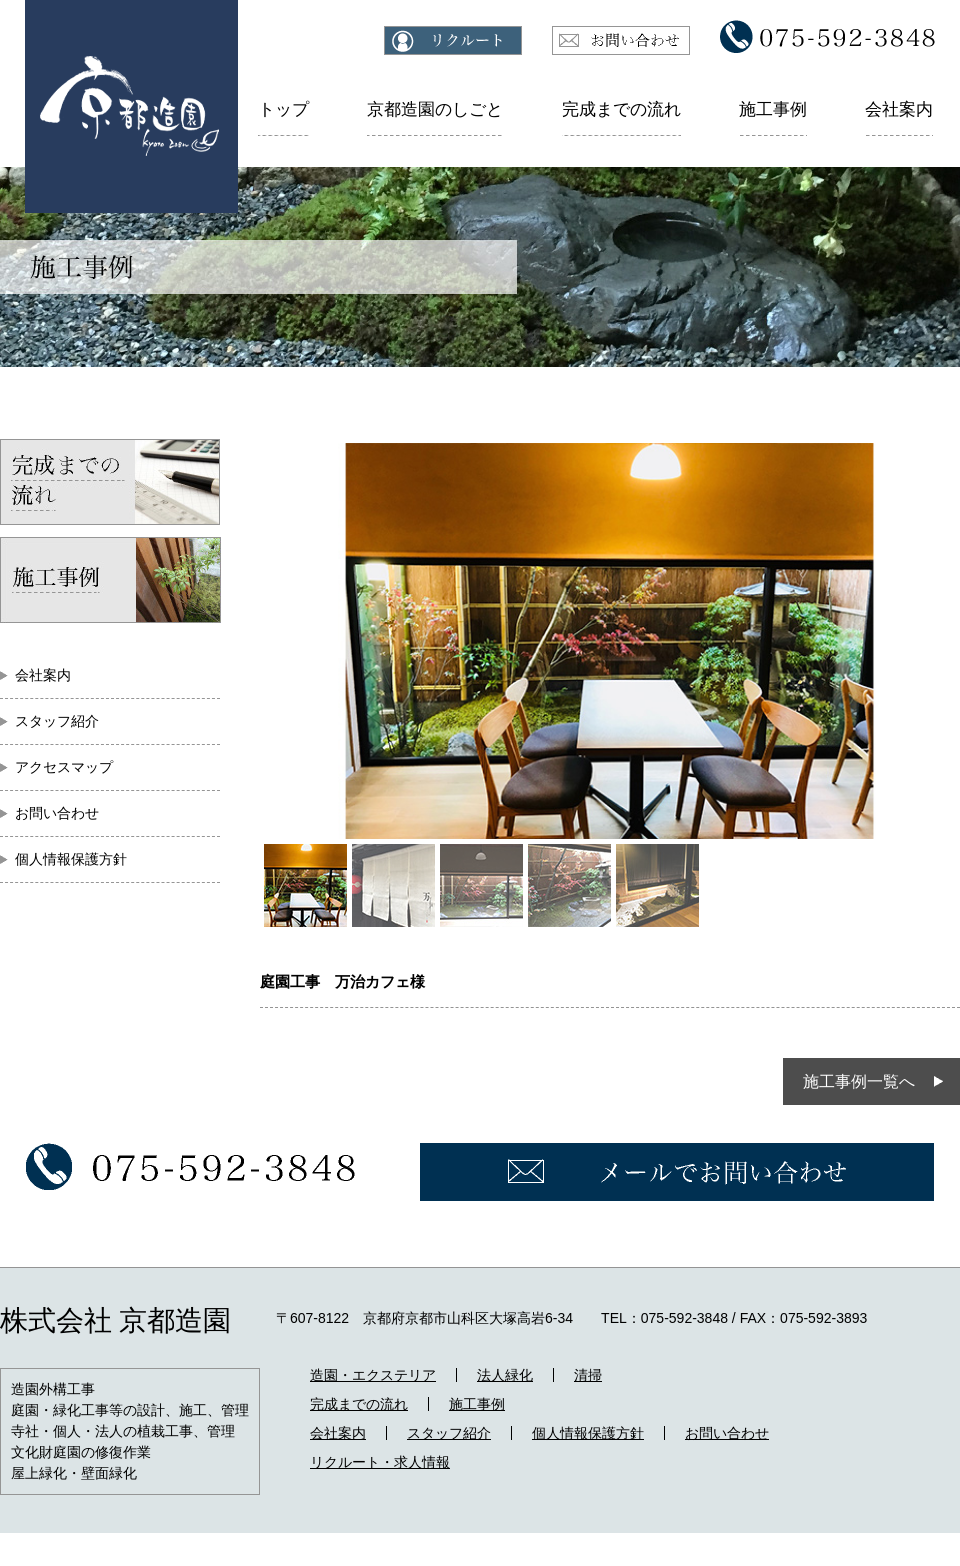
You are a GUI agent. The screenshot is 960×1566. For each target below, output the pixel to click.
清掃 (588, 1375)
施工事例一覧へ (859, 1081)
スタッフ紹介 (57, 721)
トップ (283, 109)
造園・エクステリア (373, 1375)
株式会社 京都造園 (115, 1320)
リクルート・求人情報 (380, 1462)
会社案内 (899, 109)
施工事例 (773, 109)
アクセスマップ (64, 767)
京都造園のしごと (435, 109)
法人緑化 (505, 1375)
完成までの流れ (621, 109)
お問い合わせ (57, 813)
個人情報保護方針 (71, 859)
